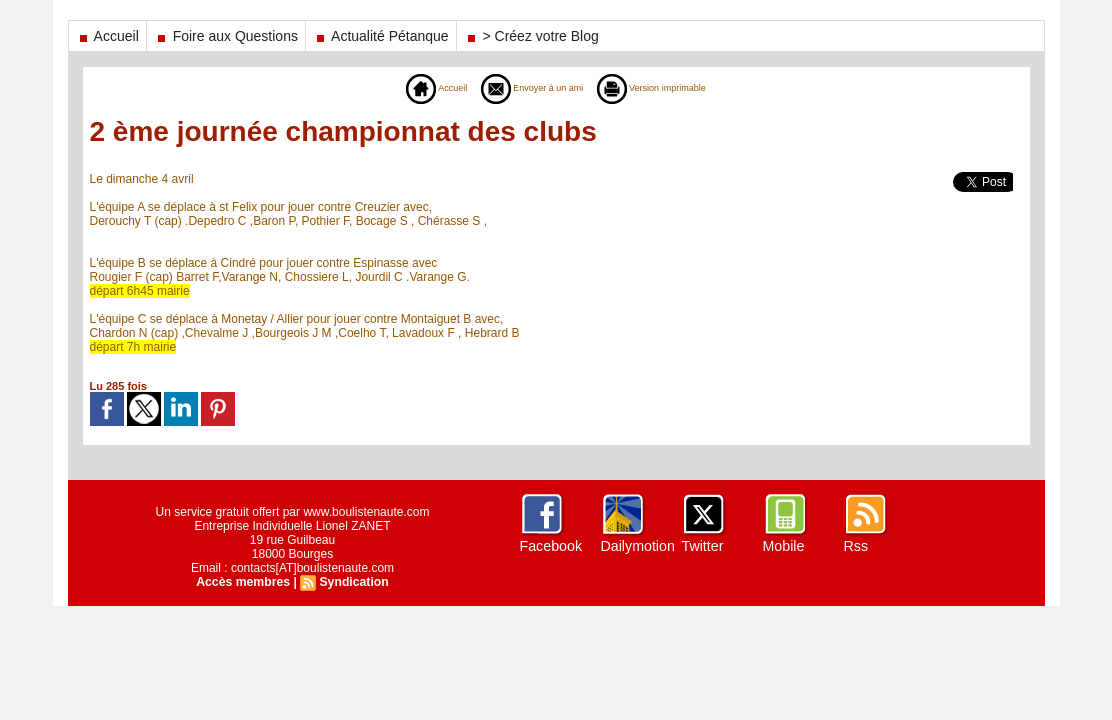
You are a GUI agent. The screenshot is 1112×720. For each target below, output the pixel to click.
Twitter (702, 546)
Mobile (783, 546)
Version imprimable (668, 88)
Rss (856, 546)
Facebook (550, 546)
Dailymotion (637, 546)
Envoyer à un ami (524, 88)
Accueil (107, 36)
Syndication (353, 582)
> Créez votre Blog (531, 36)
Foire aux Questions (226, 36)
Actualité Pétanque (381, 36)
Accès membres (244, 582)
